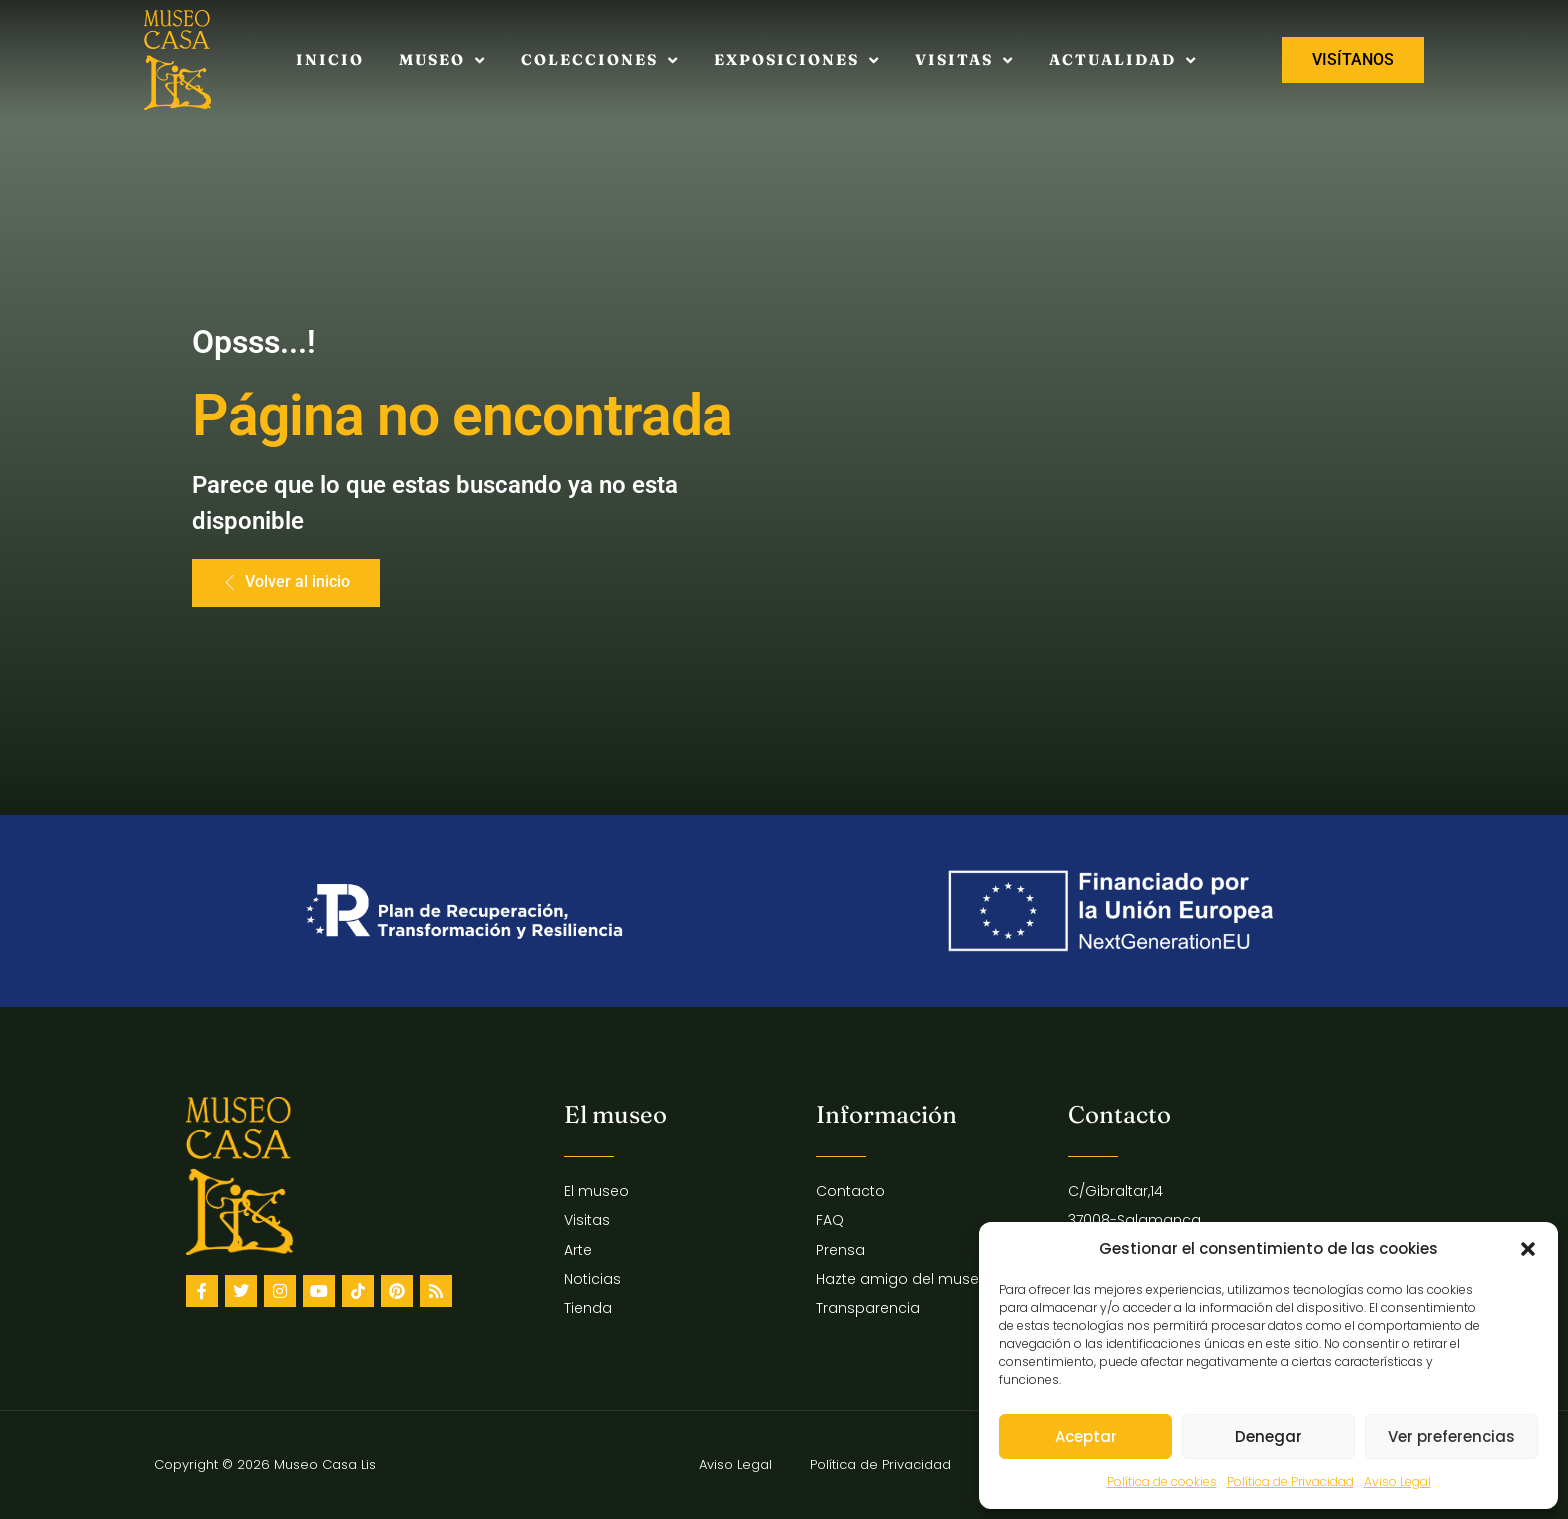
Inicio (330, 59)
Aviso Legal (1397, 1481)
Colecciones (600, 60)
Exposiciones (797, 60)
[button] (1528, 1249)
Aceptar (1086, 1436)
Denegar (1268, 1436)
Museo (442, 60)
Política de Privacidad (1290, 1481)
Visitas (964, 60)
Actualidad (1123, 60)
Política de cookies (1162, 1481)
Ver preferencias (1451, 1436)
